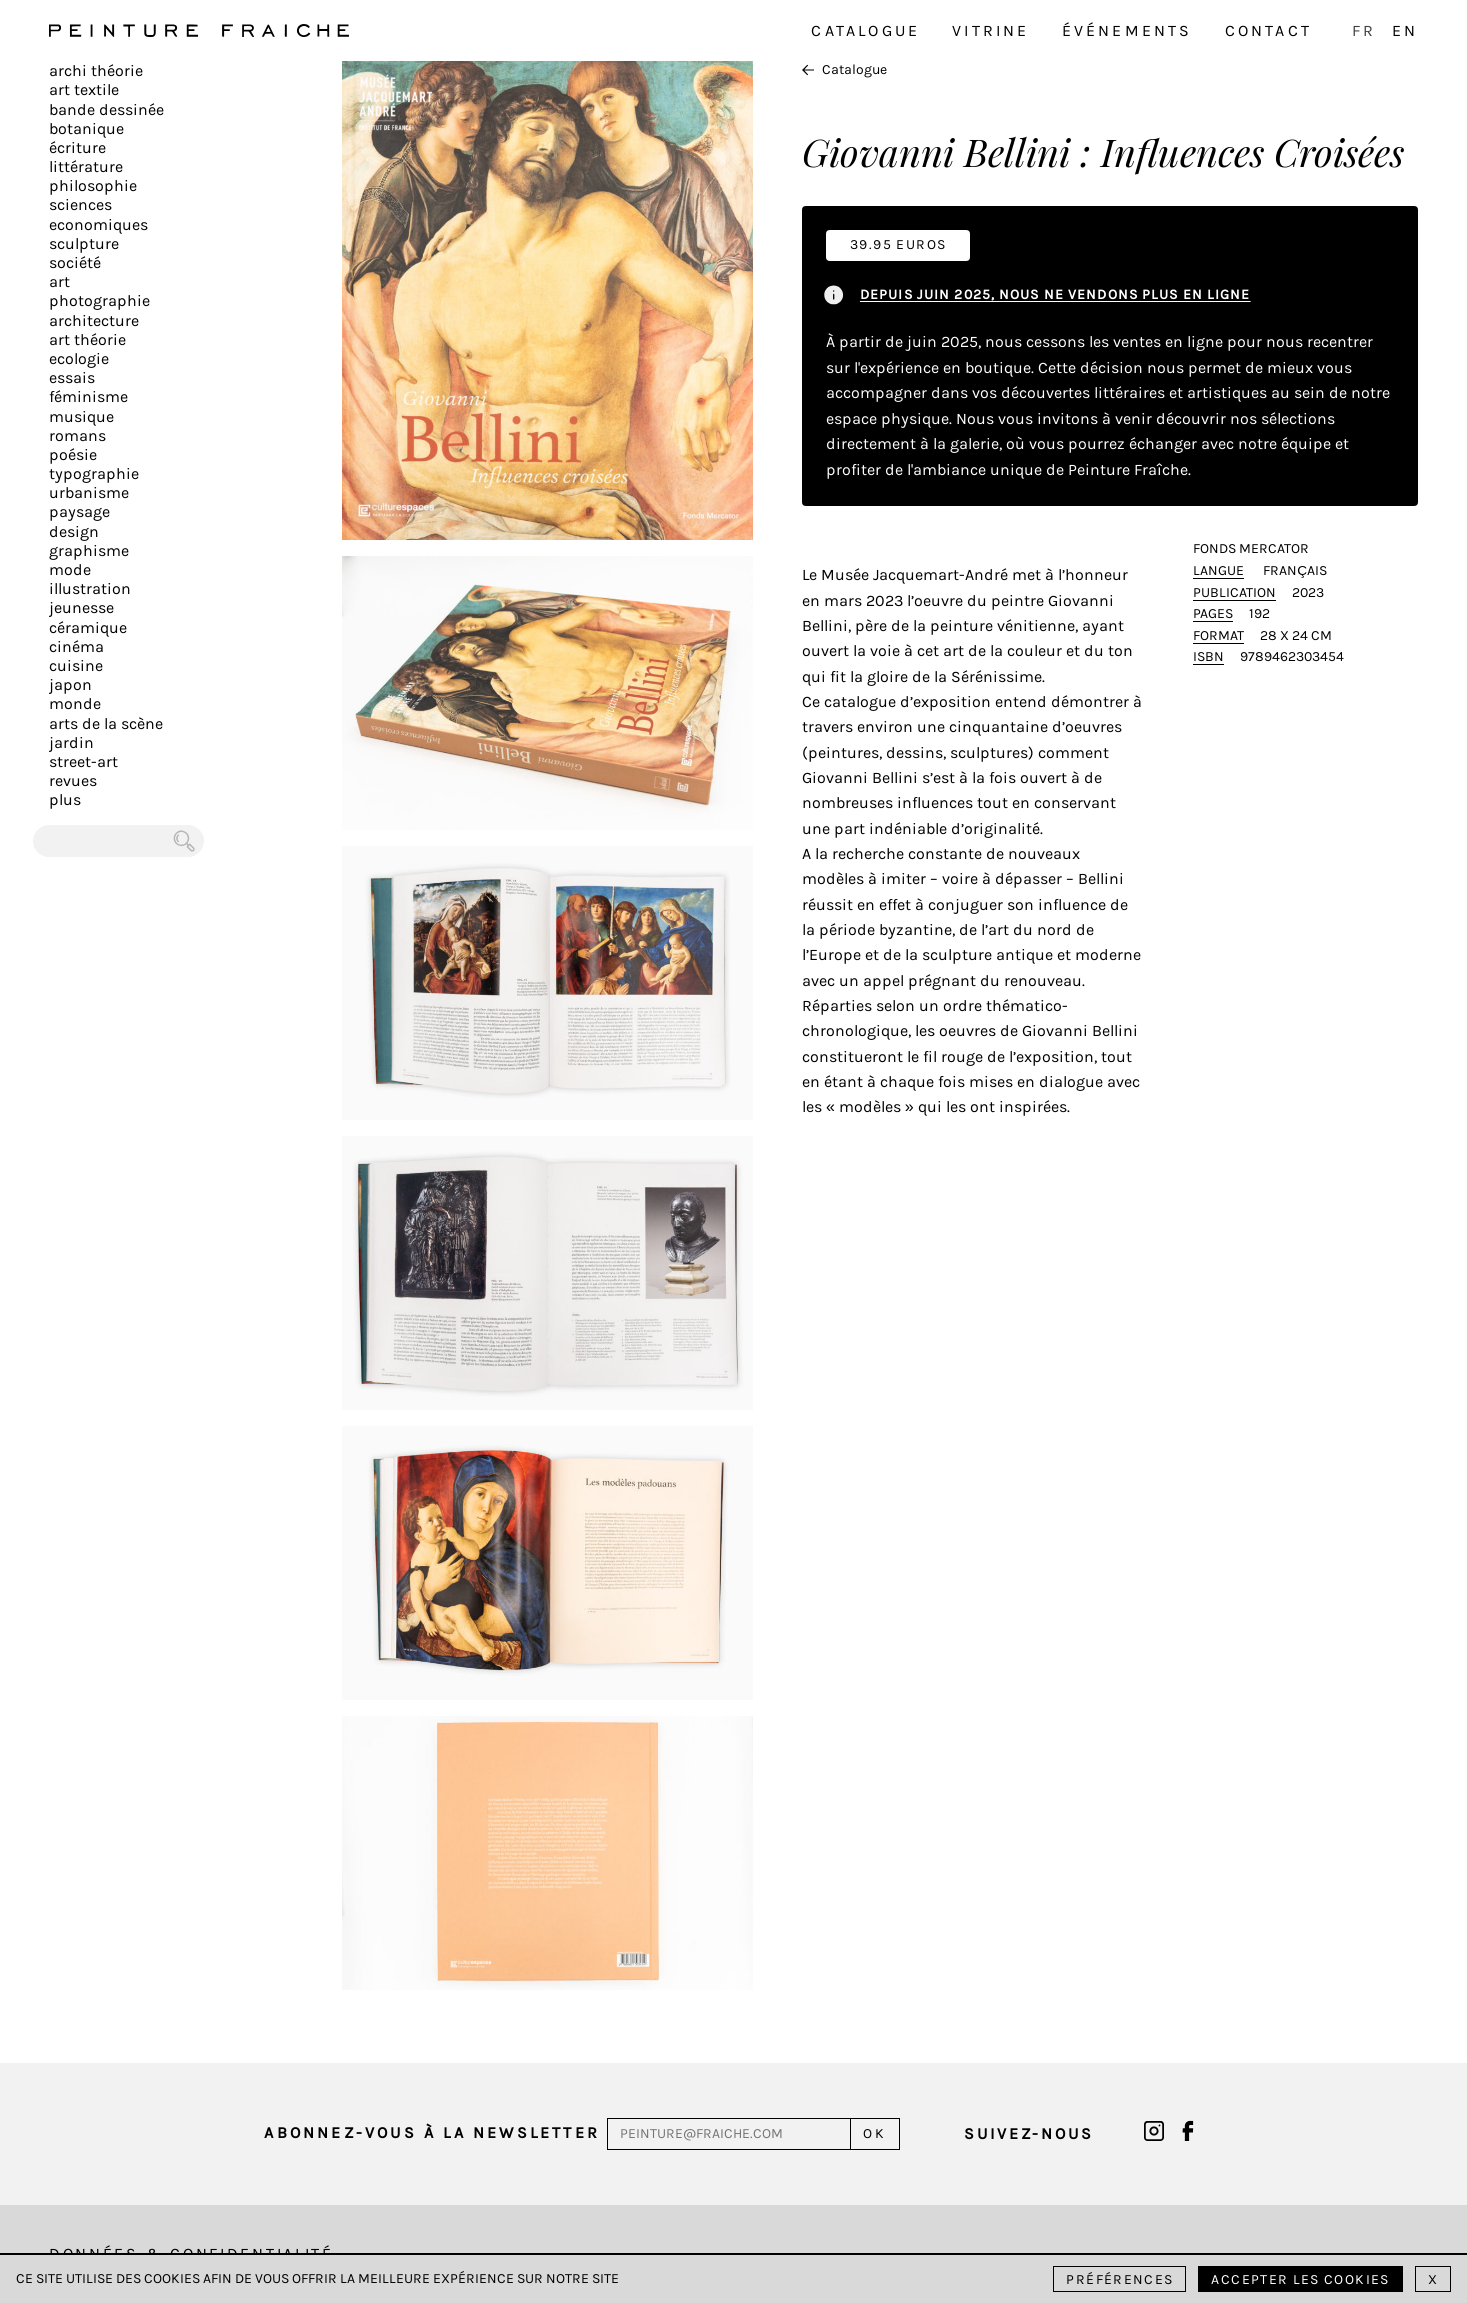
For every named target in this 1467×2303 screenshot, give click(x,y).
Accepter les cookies (1300, 2279)
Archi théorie (96, 70)
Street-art (83, 761)
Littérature (86, 166)
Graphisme (89, 550)
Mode (70, 569)
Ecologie (79, 358)
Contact (1268, 30)
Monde (75, 703)
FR (1364, 30)
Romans (77, 435)
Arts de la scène (106, 723)
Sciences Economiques (98, 214)
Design (74, 531)
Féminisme (88, 396)
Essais (72, 377)
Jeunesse (81, 607)
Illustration (90, 588)
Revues (73, 780)
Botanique (86, 128)
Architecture (94, 320)
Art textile (84, 89)
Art (59, 281)
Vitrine (990, 30)
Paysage (79, 511)
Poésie (73, 454)
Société (75, 262)
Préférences (1119, 2279)
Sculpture (84, 243)
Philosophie (93, 185)
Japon (70, 684)
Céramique (88, 627)
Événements (1127, 30)
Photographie (99, 300)
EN (1405, 30)
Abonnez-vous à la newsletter (432, 2132)
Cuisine (76, 665)
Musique (81, 416)
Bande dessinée (106, 109)
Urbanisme (89, 492)
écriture (77, 147)
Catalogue (865, 30)
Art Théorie (87, 339)
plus (65, 799)
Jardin (71, 742)
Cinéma (76, 646)
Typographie (94, 473)
